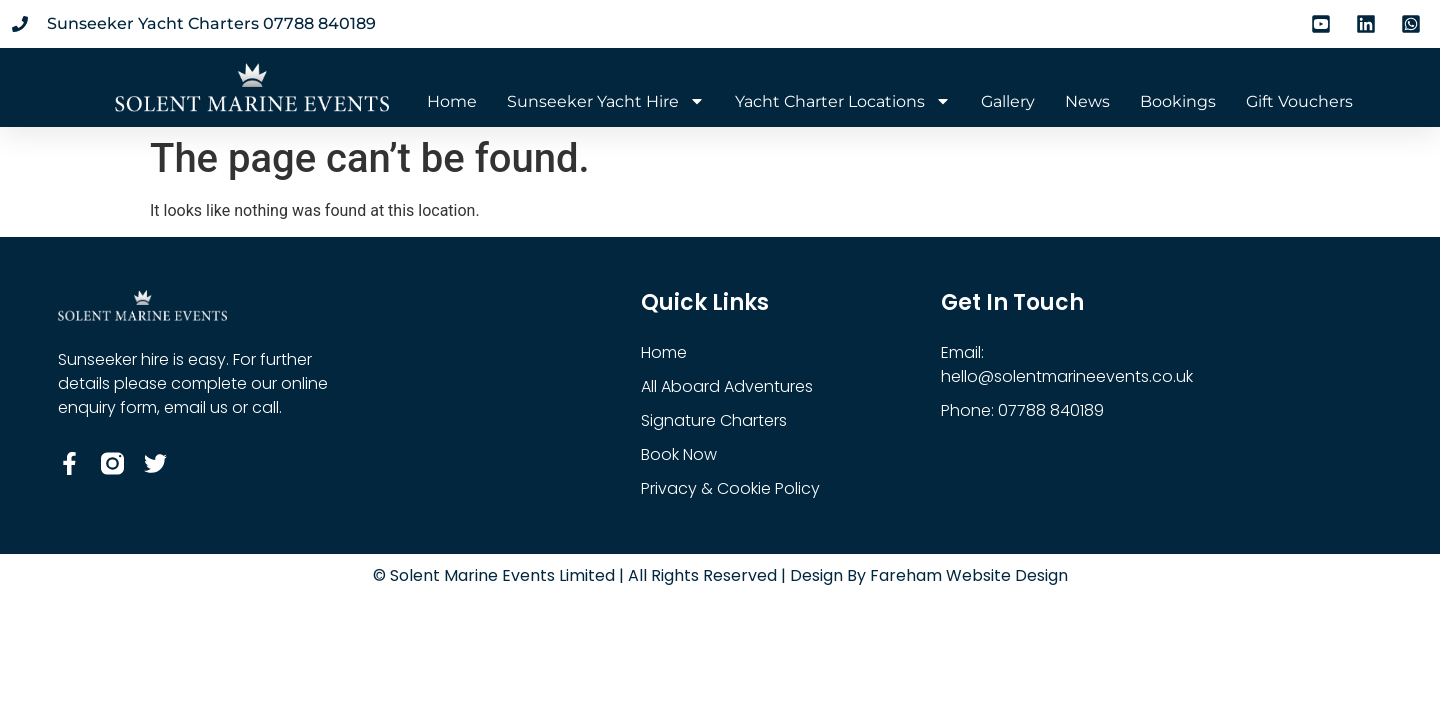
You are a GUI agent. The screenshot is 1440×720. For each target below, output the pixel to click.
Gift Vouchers (1299, 101)
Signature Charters (714, 420)
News (1087, 101)
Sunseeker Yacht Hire (606, 101)
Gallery (1008, 101)
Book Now (679, 454)
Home (452, 101)
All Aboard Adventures (727, 386)
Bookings (1178, 101)
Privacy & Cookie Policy (730, 488)
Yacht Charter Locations (843, 101)
